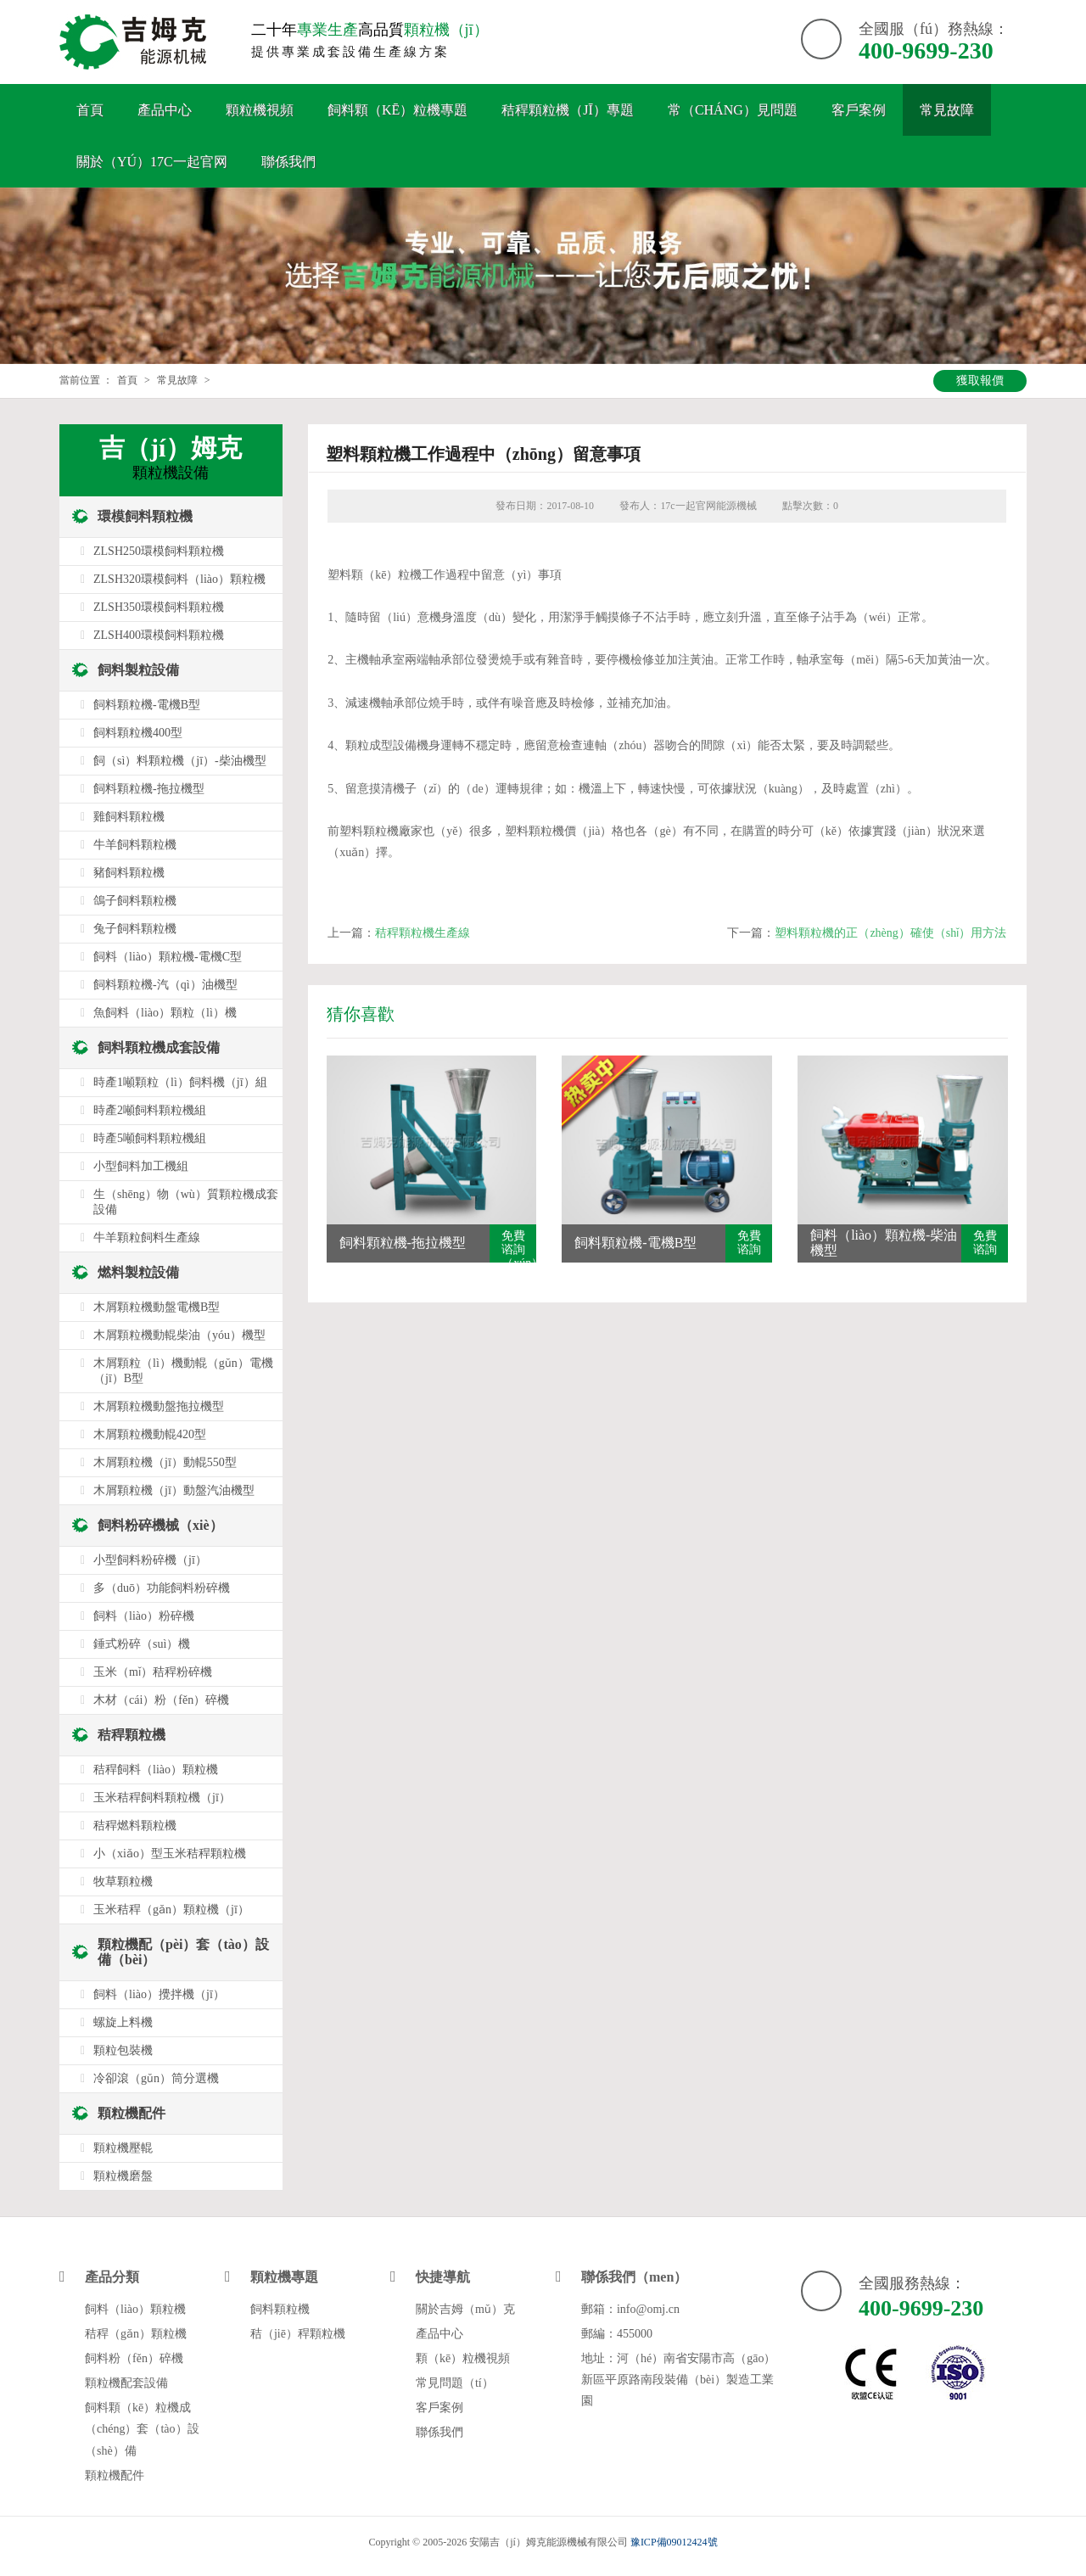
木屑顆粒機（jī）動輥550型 (165, 1462)
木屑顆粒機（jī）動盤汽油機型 (174, 1490)
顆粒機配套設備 (126, 2383)
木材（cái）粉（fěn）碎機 (161, 1700)
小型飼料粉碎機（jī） (150, 1560)
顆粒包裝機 (123, 2050)
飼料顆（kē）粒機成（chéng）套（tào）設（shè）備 (142, 2428)
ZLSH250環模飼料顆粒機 (158, 551)
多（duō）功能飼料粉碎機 (161, 1588)
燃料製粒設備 (138, 1272)
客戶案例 (858, 110)
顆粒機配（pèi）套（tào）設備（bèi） (183, 1952)
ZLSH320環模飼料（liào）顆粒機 (179, 579)
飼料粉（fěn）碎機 (134, 2358)
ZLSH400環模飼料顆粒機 (158, 635)
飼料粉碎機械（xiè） (160, 1525)
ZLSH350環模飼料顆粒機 (158, 607)
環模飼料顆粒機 (145, 516)
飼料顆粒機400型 (137, 732)
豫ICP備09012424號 (674, 2542)
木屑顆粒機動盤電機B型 (156, 1307)
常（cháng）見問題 (733, 110)
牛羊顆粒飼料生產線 (146, 1237)
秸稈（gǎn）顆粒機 (136, 2333)
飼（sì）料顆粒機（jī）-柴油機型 (179, 760)
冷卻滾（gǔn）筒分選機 (156, 2078)
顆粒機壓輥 (123, 2148)
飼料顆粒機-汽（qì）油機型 (165, 984)
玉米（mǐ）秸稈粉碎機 (152, 1672)
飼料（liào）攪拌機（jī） (159, 1994)
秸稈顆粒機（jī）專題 (567, 110)
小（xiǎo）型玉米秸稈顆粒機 (169, 1853)
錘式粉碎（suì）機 (141, 1644)
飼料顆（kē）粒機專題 (397, 110)
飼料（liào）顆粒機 (135, 2309)
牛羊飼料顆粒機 (134, 844)
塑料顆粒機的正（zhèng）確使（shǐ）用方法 (890, 933)
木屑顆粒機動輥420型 (149, 1434)
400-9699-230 (926, 50)
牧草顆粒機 (123, 1881)
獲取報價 (980, 380)
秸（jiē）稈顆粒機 (297, 2333)
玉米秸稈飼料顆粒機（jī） (162, 1797)
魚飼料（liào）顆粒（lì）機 (165, 1012)
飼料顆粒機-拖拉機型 (148, 788)
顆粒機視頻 (260, 110)
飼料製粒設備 (138, 670)
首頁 (90, 110)
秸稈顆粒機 (131, 1735)
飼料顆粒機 (280, 2309)
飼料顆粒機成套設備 (159, 1047)
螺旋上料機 (123, 2022)
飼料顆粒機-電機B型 (146, 704)
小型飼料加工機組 (140, 1166)
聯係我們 (288, 161)
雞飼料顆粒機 (129, 816)
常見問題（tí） (455, 2383)
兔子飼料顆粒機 (134, 928)
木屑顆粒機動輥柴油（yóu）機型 (179, 1335)
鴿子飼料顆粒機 (134, 900)
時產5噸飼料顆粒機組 (149, 1138)
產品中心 (164, 110)
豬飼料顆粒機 (129, 872)
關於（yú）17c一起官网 (151, 161)
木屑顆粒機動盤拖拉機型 (158, 1406)
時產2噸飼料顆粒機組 (149, 1110)
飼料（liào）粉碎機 (143, 1616)
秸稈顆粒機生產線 (422, 933)
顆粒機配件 (131, 2113)
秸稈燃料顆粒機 (134, 1825)
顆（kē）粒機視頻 (463, 2358)
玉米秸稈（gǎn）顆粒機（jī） (171, 1909)
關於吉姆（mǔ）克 (465, 2309)
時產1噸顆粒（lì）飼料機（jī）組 (180, 1082)
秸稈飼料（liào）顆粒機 (155, 1769)
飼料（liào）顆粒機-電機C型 (167, 956)
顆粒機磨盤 (123, 2176)
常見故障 (947, 110)
